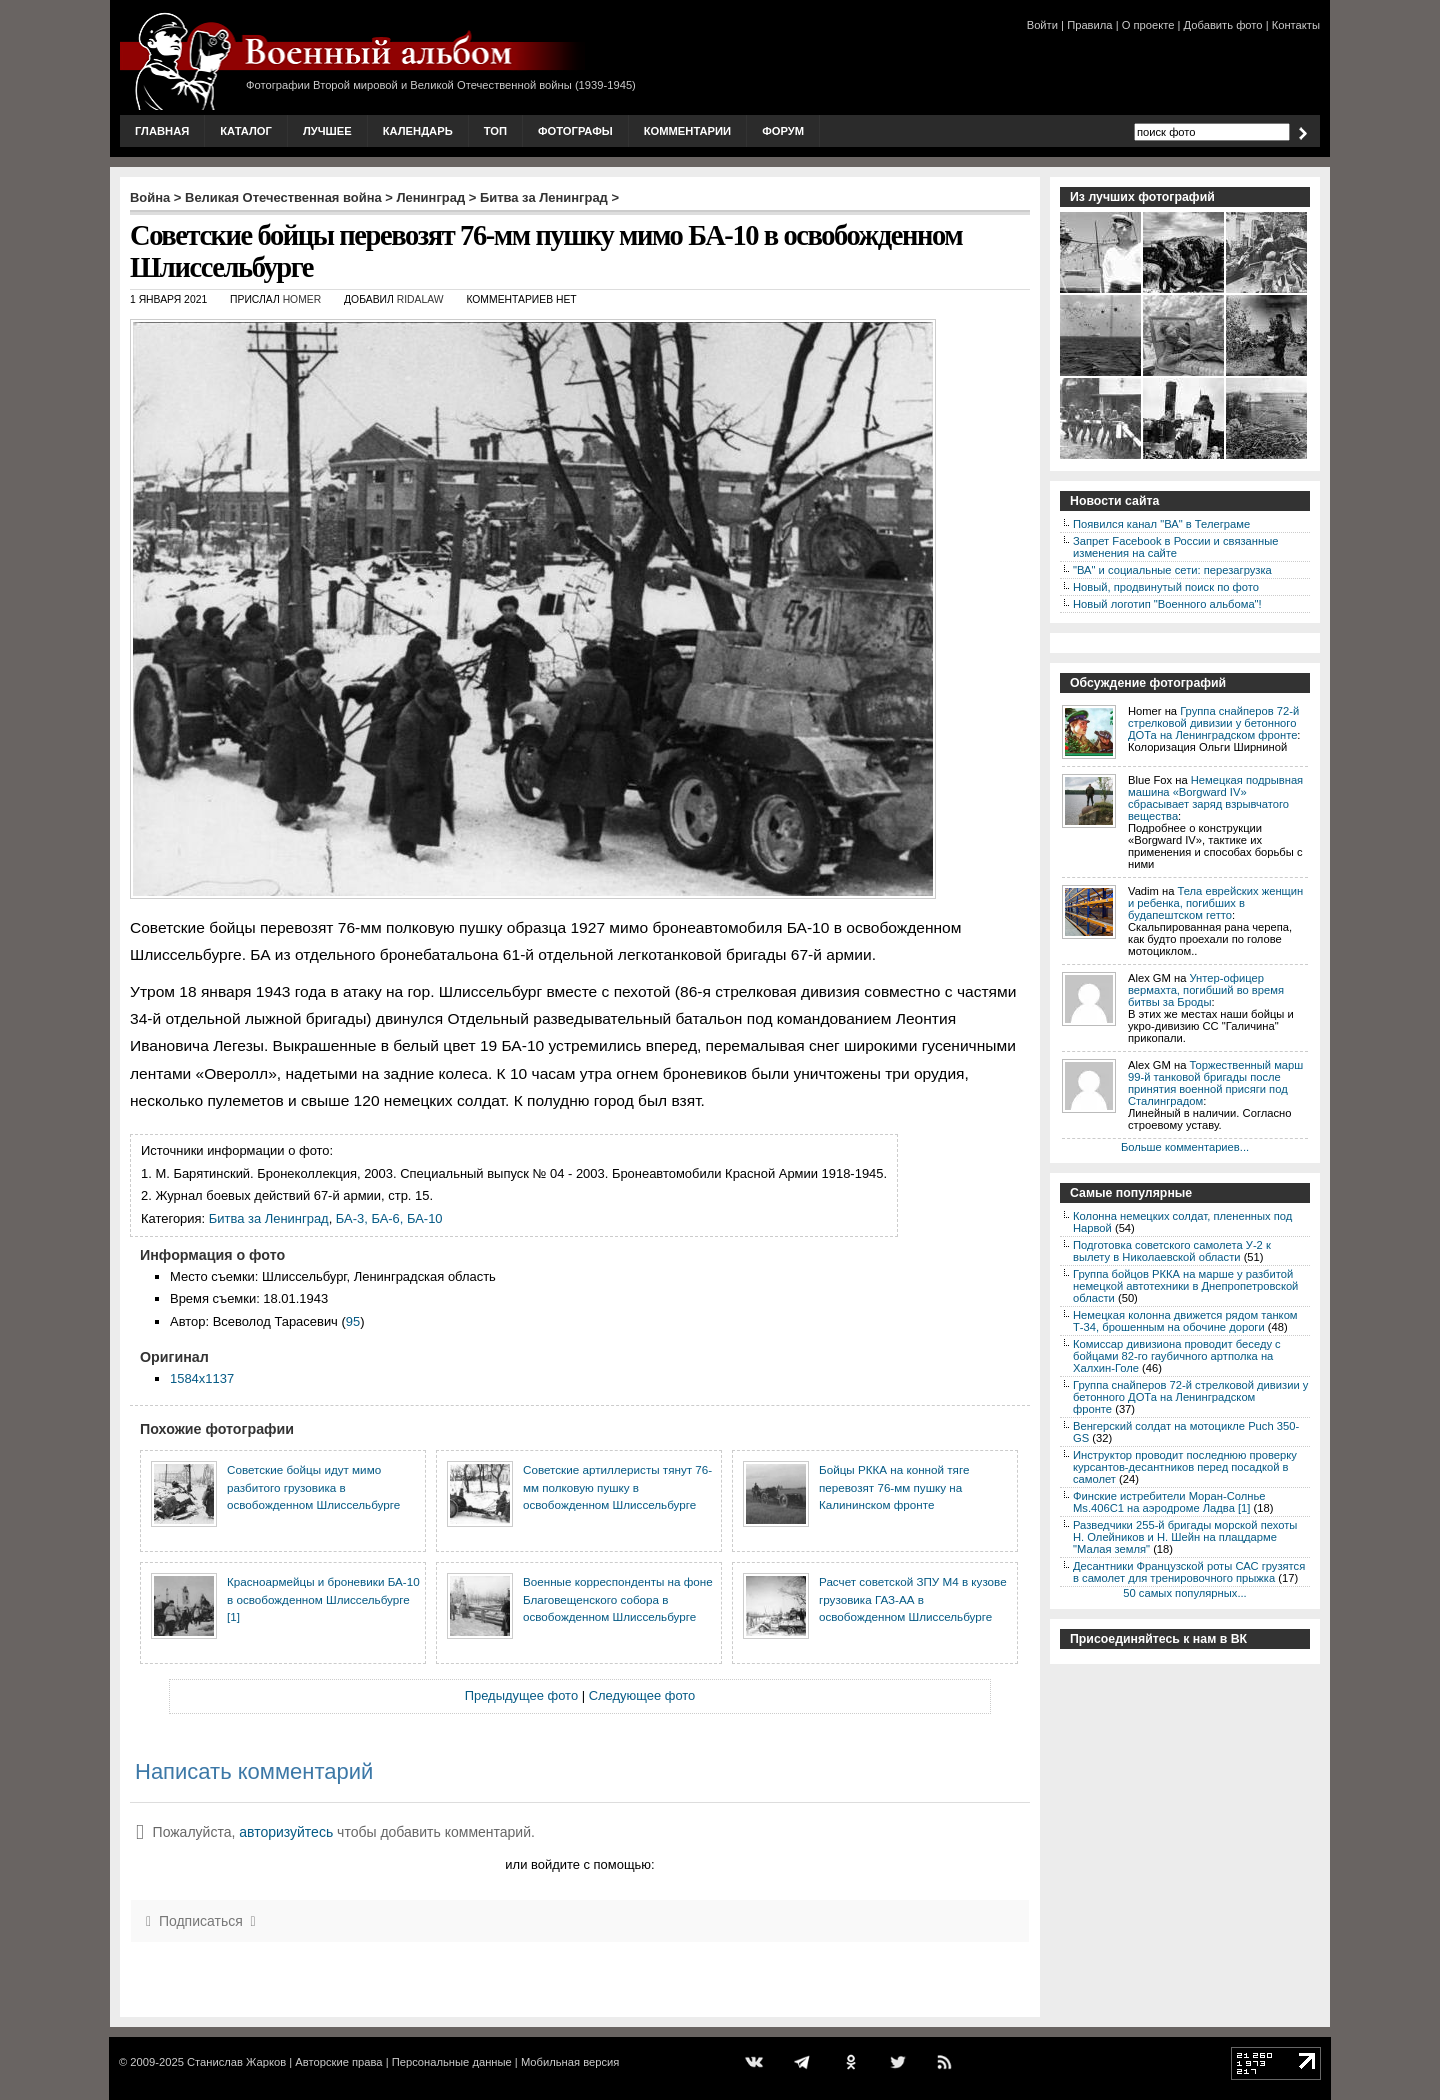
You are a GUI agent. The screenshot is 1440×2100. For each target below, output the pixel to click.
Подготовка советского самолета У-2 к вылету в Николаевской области (1172, 1251)
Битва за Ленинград (544, 197)
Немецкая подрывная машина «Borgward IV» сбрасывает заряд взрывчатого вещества (1215, 798)
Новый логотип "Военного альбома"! (1167, 604)
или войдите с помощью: (579, 1864)
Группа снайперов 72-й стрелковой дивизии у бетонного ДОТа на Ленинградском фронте (1213, 723)
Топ (495, 131)
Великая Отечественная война (283, 197)
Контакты (1296, 25)
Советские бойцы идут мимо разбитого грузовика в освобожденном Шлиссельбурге (313, 1487)
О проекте (1148, 25)
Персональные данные (452, 2062)
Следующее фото (642, 1695)
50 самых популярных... (1184, 1593)
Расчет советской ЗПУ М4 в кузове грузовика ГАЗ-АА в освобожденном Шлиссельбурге (913, 1599)
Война (150, 197)
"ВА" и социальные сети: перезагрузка (1172, 570)
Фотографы (575, 131)
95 (353, 1321)
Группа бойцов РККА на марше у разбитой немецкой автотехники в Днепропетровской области (1185, 1286)
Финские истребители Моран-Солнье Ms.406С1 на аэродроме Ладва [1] (1169, 1502)
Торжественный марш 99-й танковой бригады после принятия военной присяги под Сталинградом (1215, 1083)
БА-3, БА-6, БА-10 (389, 1218)
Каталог (246, 131)
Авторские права (338, 2062)
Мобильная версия (570, 2062)
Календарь (418, 131)
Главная (162, 131)
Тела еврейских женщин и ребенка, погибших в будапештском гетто (1215, 903)
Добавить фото (1223, 25)
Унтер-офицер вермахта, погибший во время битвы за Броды (1206, 990)
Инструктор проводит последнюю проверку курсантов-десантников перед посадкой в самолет (1185, 1467)
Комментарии (687, 131)
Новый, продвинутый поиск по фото (1166, 587)
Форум (783, 131)
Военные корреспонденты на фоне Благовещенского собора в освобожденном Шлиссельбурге (618, 1599)
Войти (1042, 25)
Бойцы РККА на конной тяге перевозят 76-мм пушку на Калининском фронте (894, 1487)
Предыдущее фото (521, 1695)
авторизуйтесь (286, 1832)
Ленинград (431, 197)
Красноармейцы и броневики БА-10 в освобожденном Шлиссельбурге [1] (323, 1599)
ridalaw (420, 299)
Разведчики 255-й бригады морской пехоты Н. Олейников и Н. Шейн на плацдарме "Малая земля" (1185, 1537)
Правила (1089, 25)
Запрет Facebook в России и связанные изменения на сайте (1175, 547)
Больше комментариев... (1185, 1147)
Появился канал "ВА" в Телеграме (1161, 524)
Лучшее (327, 131)
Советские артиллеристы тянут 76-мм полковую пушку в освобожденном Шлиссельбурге (617, 1487)
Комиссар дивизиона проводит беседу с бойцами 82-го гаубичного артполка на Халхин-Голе (1177, 1356)
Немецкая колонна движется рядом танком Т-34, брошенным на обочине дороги (1185, 1321)
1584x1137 (202, 1378)
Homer (302, 299)
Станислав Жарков (236, 2062)
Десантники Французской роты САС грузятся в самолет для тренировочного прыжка (1189, 1572)
